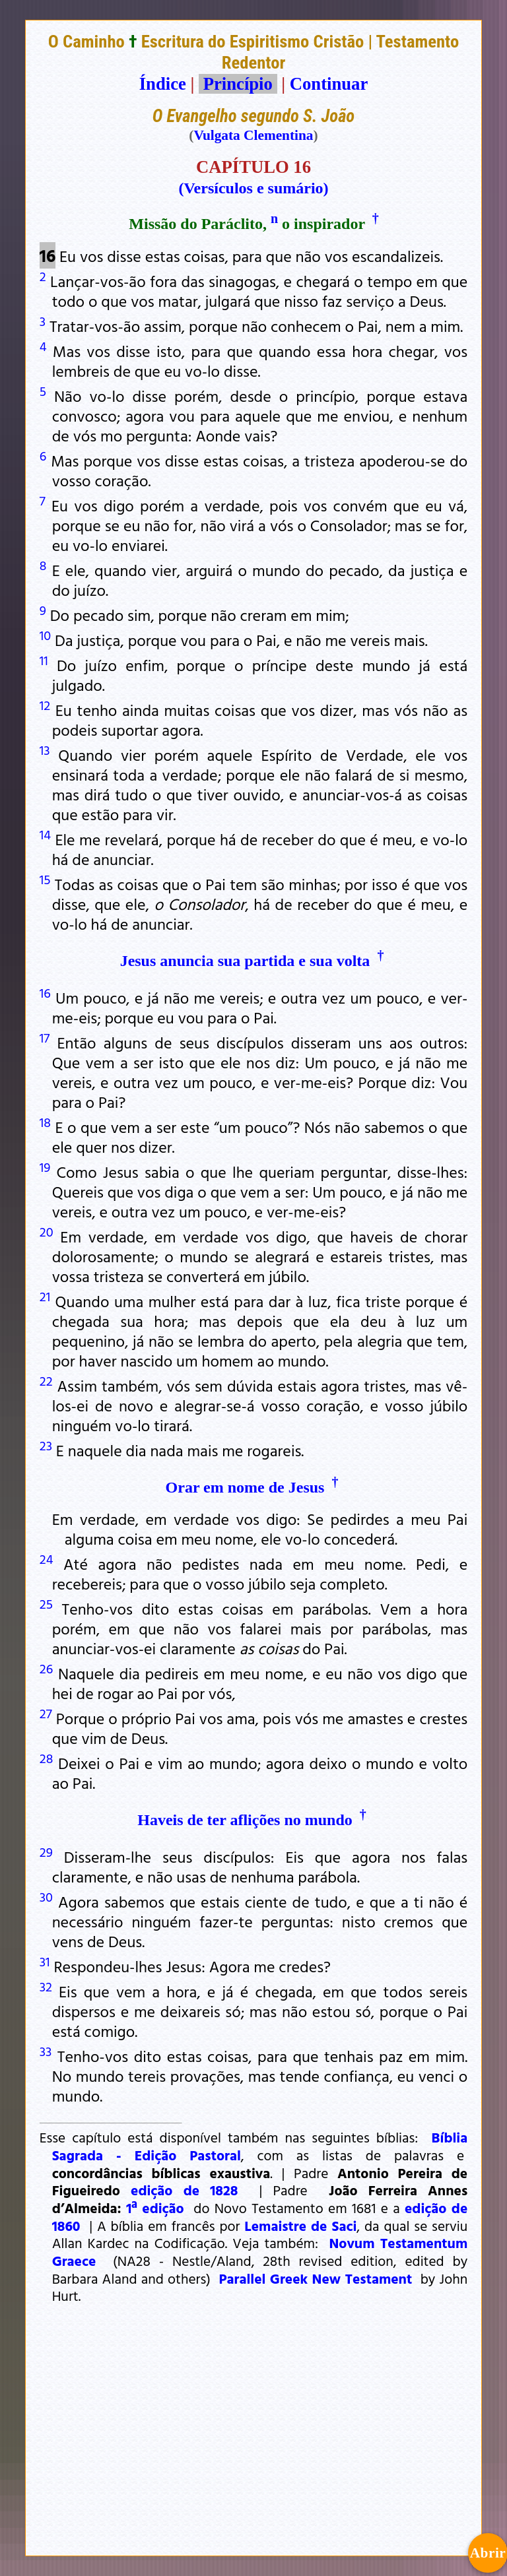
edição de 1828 (184, 2190)
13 (45, 749)
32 (46, 1986)
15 (45, 879)
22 (46, 1380)
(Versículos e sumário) (253, 188)
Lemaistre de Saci (300, 2225)
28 (46, 1758)
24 (46, 1558)
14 (45, 834)
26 (46, 1668)
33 (46, 2051)
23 (46, 1445)
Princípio (238, 84)
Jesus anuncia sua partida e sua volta (245, 960)
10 (45, 635)
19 (45, 1166)
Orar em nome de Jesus (245, 1487)
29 (46, 1851)
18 (45, 1122)
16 (45, 992)
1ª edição (155, 2207)
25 (46, 1603)
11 (44, 660)
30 (46, 1896)
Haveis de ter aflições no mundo (245, 1819)
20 (46, 1231)
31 (45, 1961)
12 (45, 705)
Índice (162, 84)
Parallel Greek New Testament (316, 2278)
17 (45, 1037)
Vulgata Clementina (253, 135)
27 (46, 1713)
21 (45, 1296)
